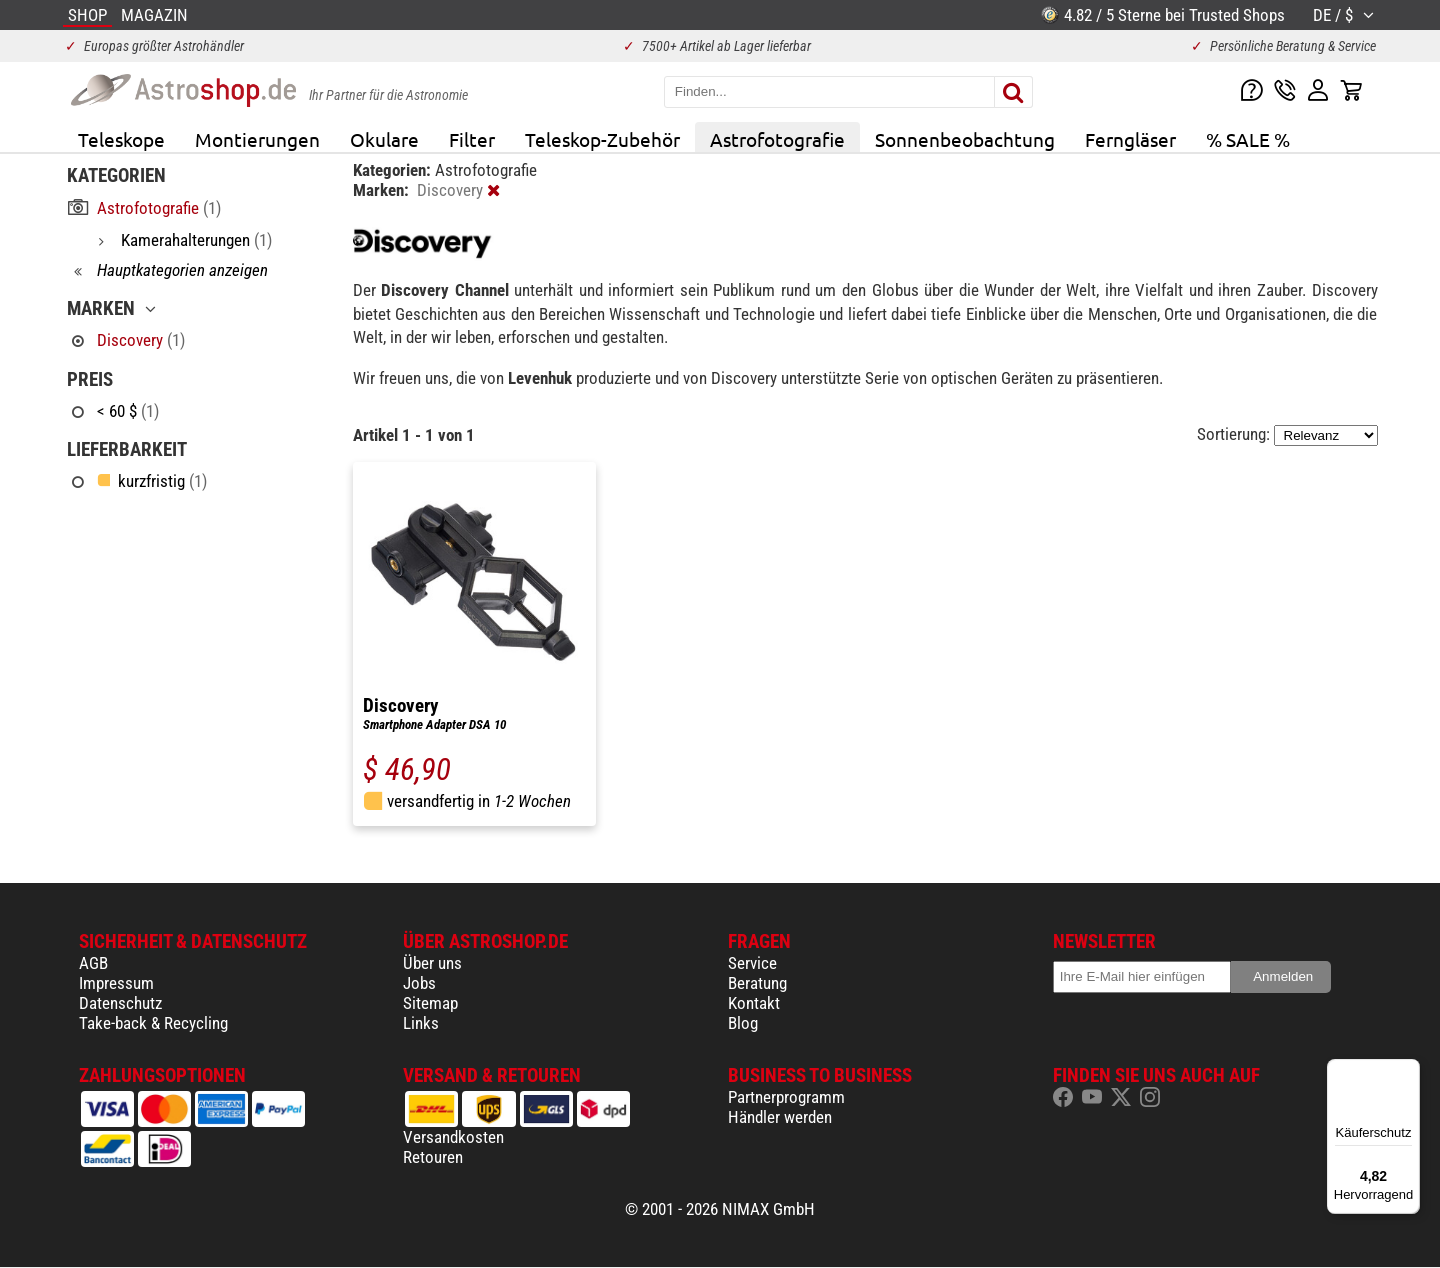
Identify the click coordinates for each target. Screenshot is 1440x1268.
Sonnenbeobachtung (965, 139)
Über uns (432, 963)
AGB (93, 963)
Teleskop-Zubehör (602, 139)
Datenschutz (120, 1003)
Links (421, 1023)
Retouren (433, 1157)
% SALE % (1248, 139)
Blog (743, 1023)
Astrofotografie (777, 139)
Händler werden (780, 1117)
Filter (472, 139)
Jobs (419, 983)
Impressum (116, 983)
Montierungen (257, 139)
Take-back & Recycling (153, 1023)
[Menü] (1408, 1071)
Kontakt (754, 1003)
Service (752, 963)
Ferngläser (1130, 139)
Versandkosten (453, 1137)
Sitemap (430, 1003)
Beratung (757, 983)
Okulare (384, 139)
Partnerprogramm (786, 1097)
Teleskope (121, 139)
